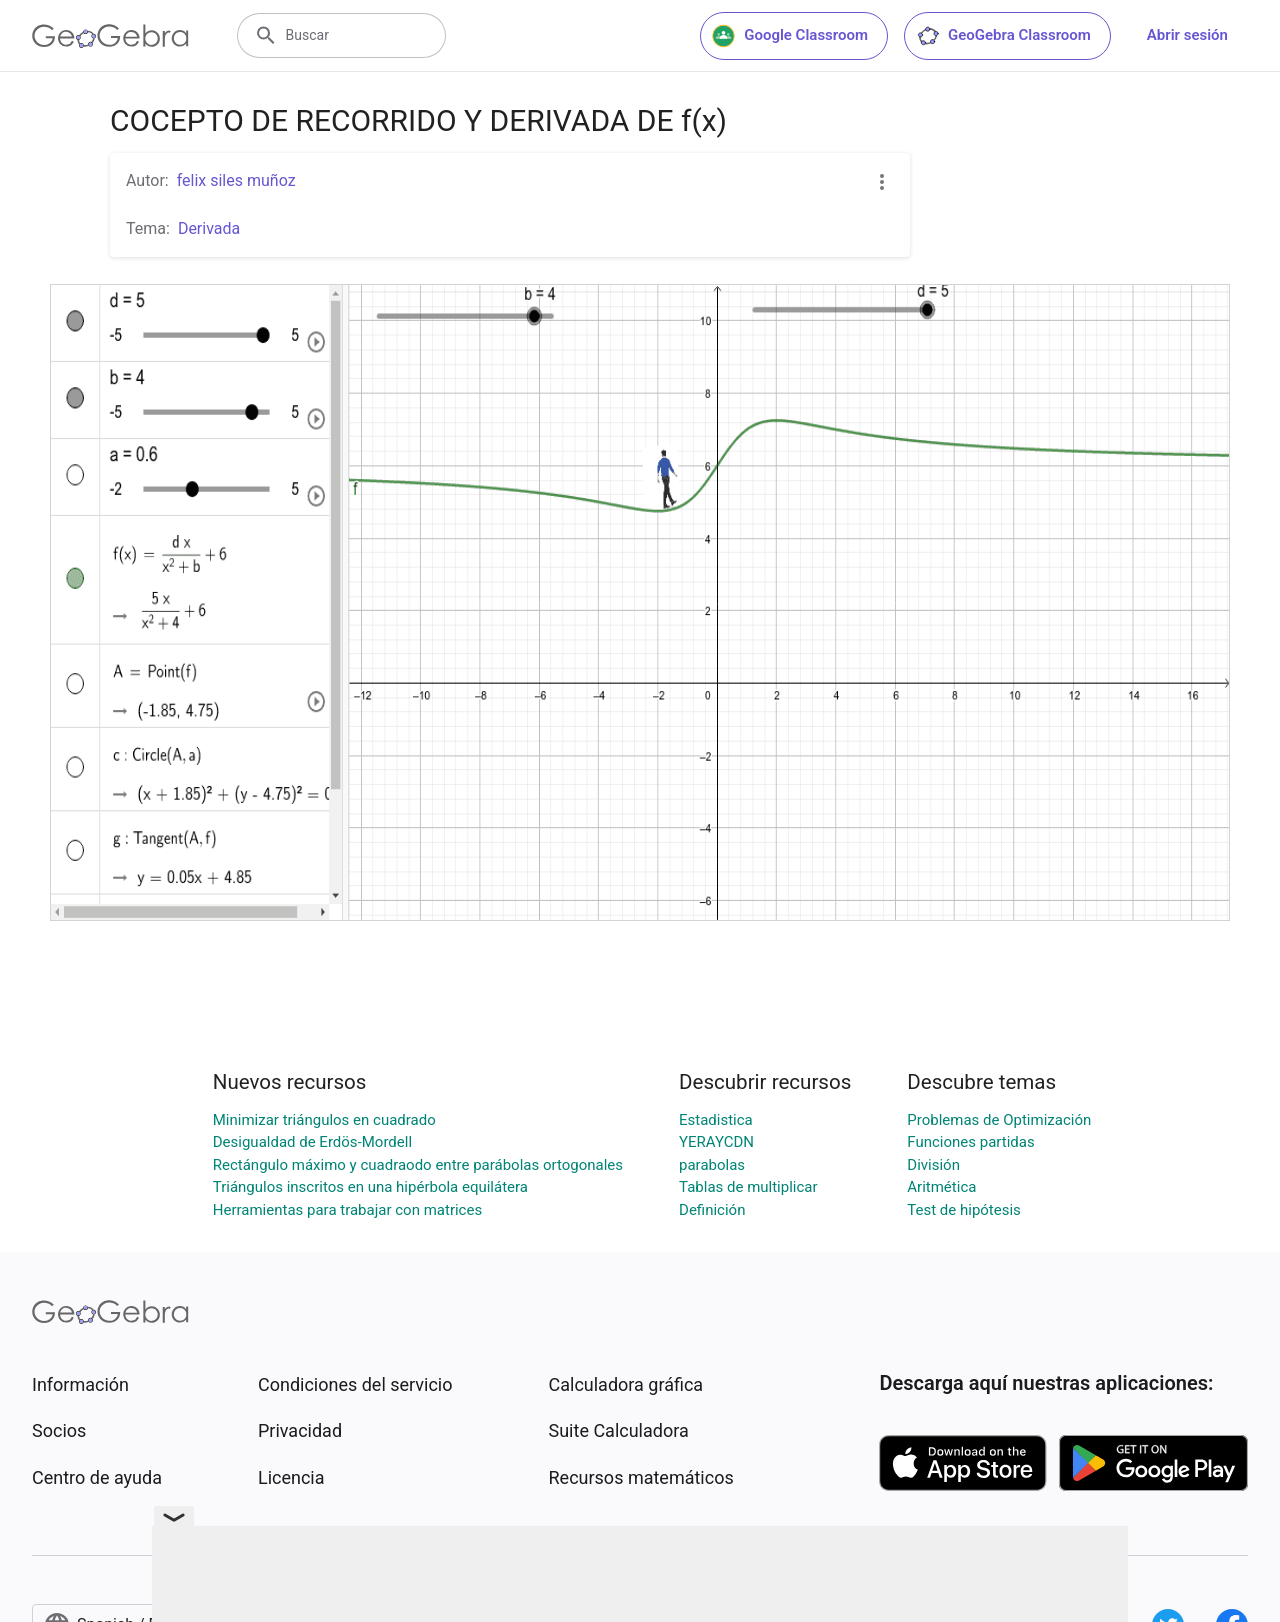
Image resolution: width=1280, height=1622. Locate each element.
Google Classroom (790, 36)
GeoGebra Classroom (1003, 36)
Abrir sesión (1187, 35)
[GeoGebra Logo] (110, 36)
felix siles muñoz (236, 180)
